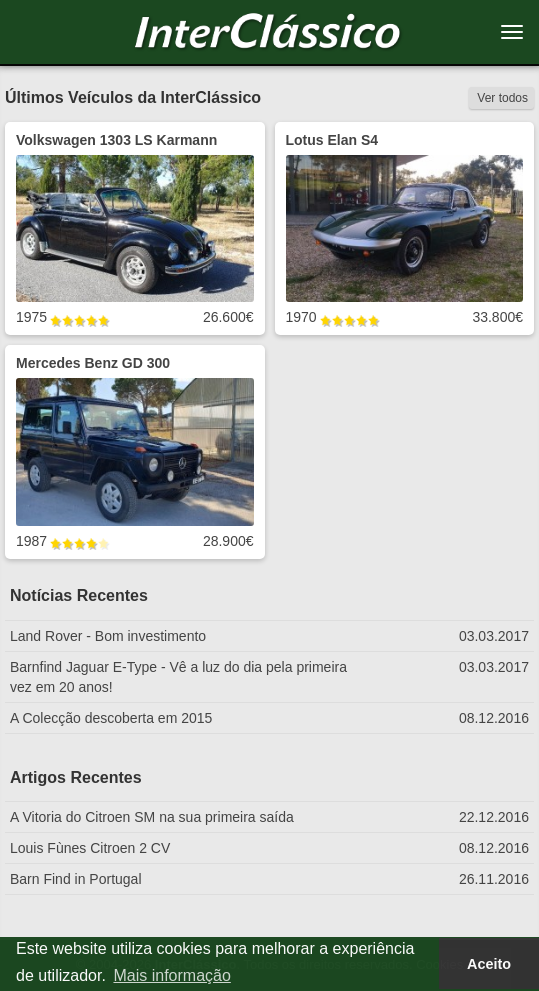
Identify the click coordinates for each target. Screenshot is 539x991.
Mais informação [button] (171, 975)
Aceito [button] (489, 964)
